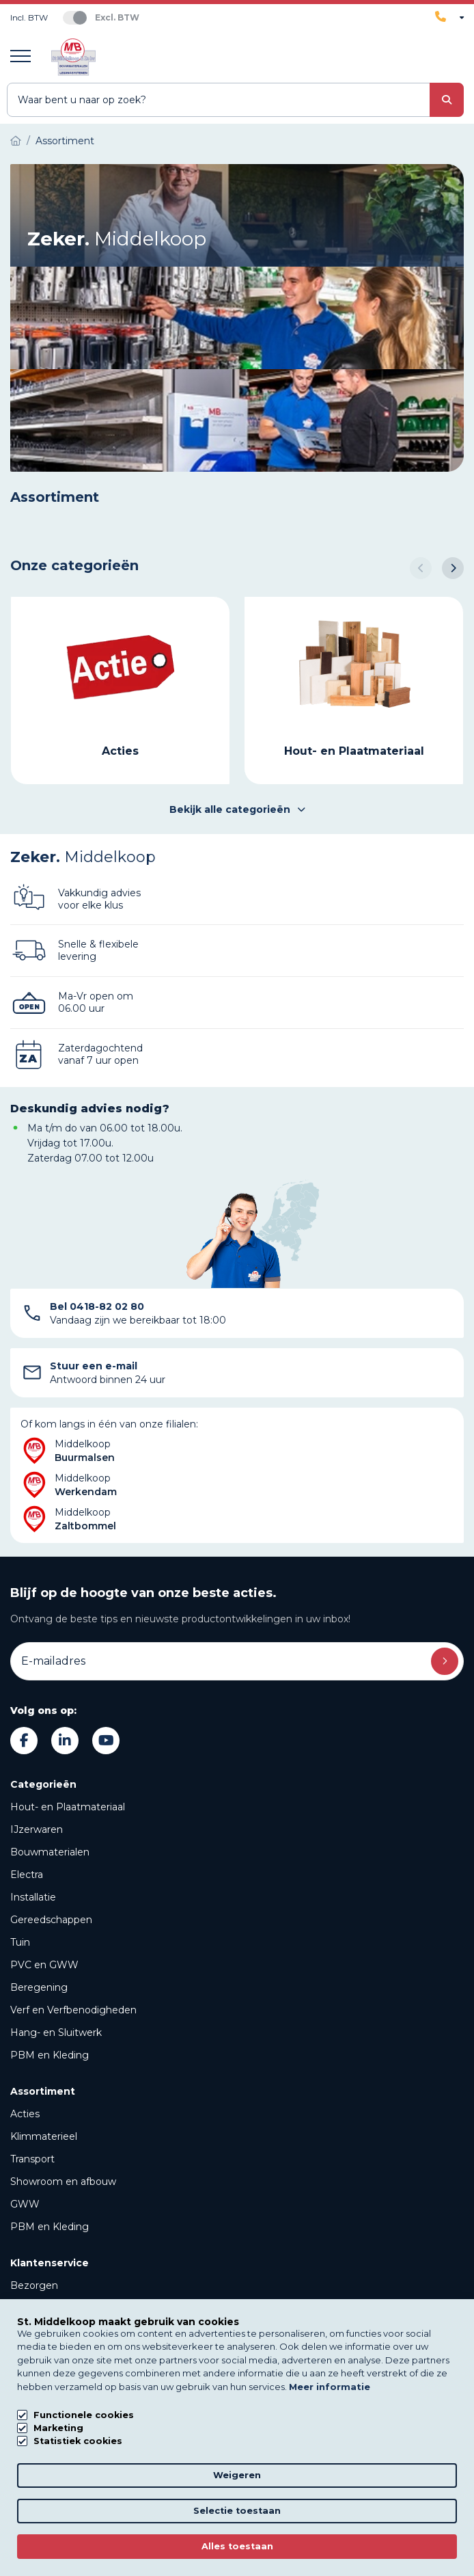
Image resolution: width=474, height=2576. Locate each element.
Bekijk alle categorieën (237, 809)
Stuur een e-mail (93, 1366)
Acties (25, 2114)
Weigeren (237, 2475)
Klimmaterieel (43, 2136)
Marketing (58, 2428)
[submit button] (447, 100)
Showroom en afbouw (63, 2181)
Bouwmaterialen (49, 1852)
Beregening (39, 1987)
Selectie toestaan (237, 2511)
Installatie (33, 1897)
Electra (26, 1874)
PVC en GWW (44, 1965)
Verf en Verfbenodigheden (73, 2010)
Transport (32, 2159)
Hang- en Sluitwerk (56, 2032)
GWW (25, 2204)
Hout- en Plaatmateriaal (67, 1807)
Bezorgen (34, 2285)
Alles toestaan (237, 2546)
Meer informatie (329, 2386)
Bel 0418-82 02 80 (97, 1306)
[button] (421, 568)
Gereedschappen (51, 1920)
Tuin (20, 1942)
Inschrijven (444, 1661)
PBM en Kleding (49, 2055)
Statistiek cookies (77, 2441)
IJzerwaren (36, 1829)
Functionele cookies (83, 2415)
